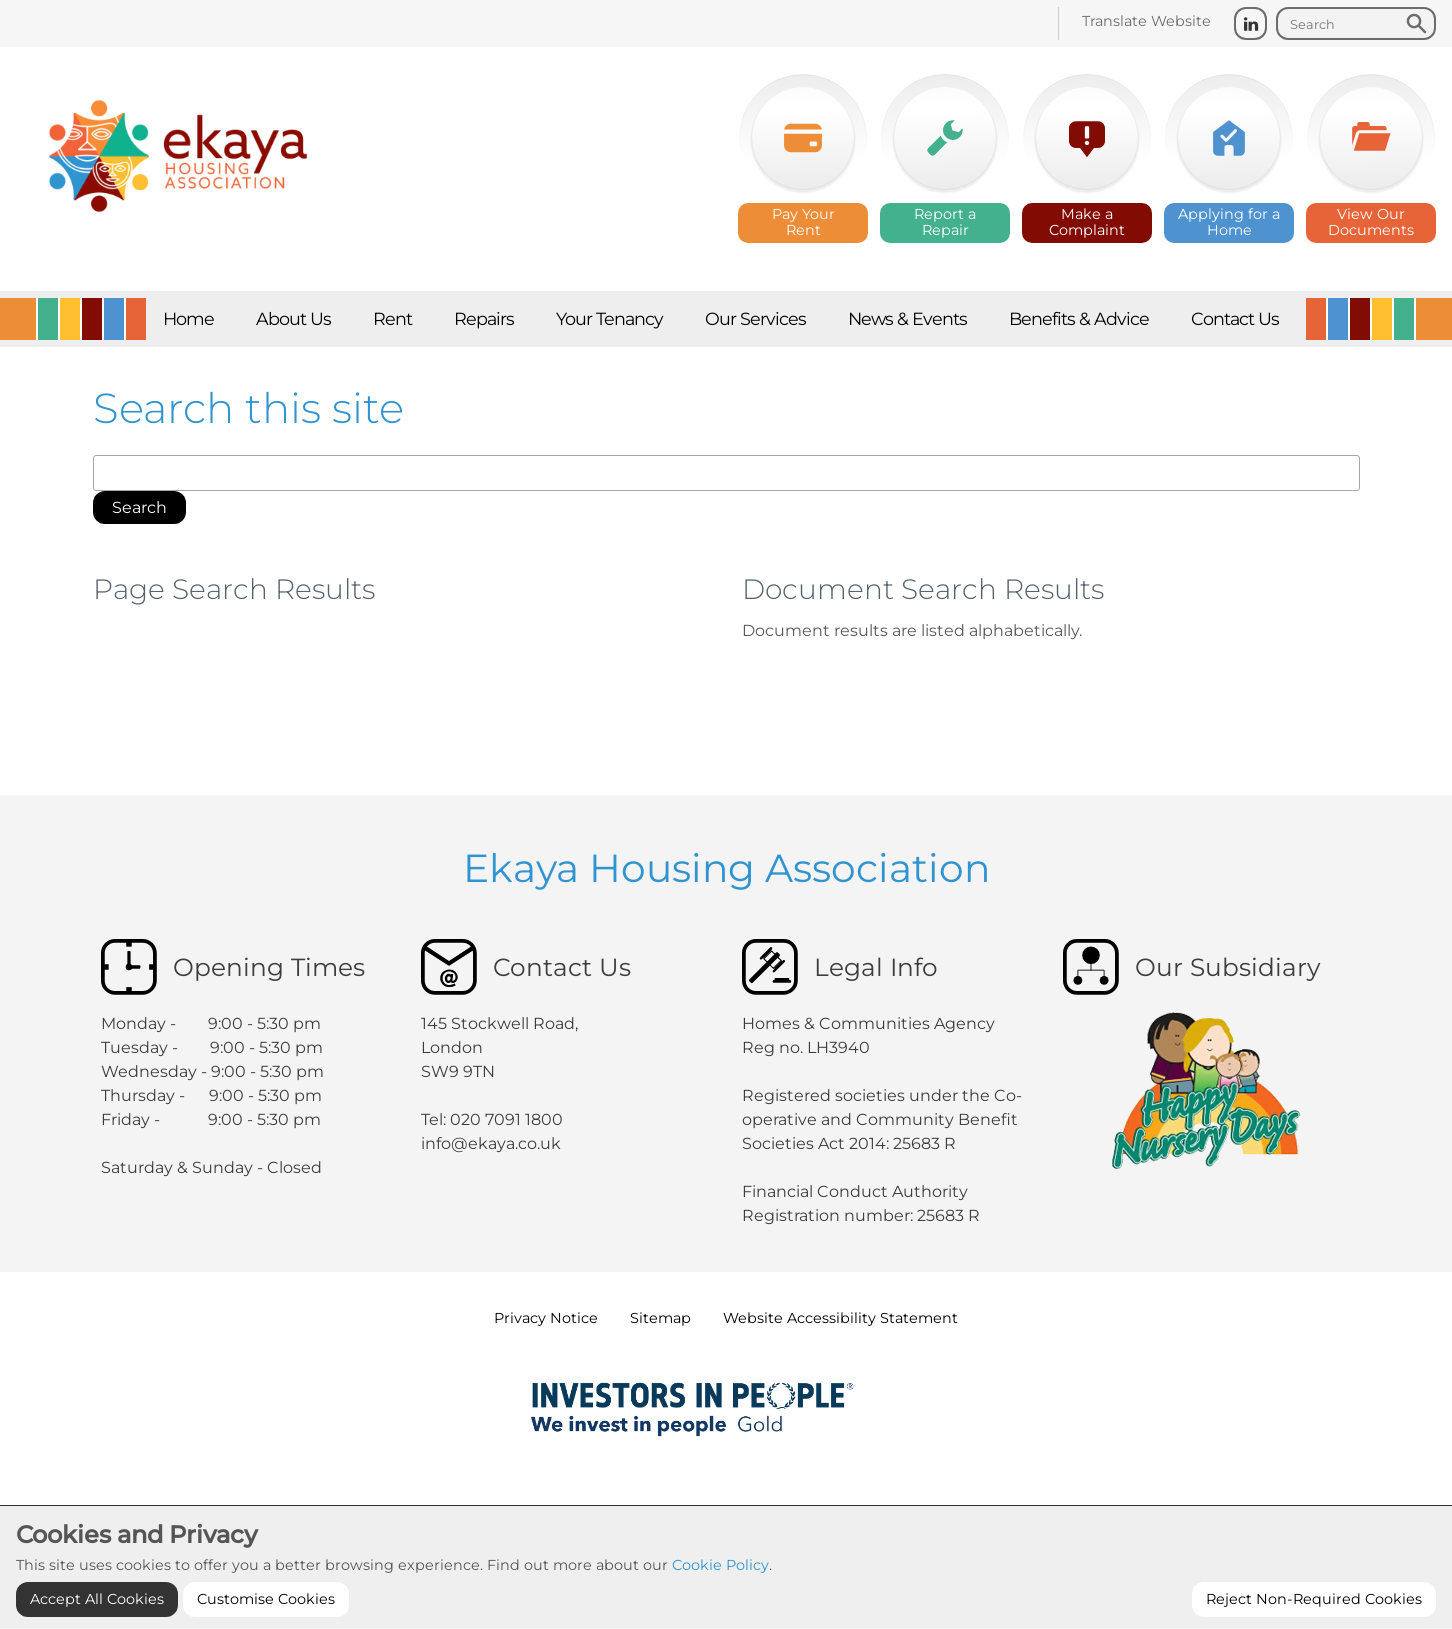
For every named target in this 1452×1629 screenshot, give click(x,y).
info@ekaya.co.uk (491, 1143)
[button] (139, 508)
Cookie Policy (720, 1611)
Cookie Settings (725, 1514)
